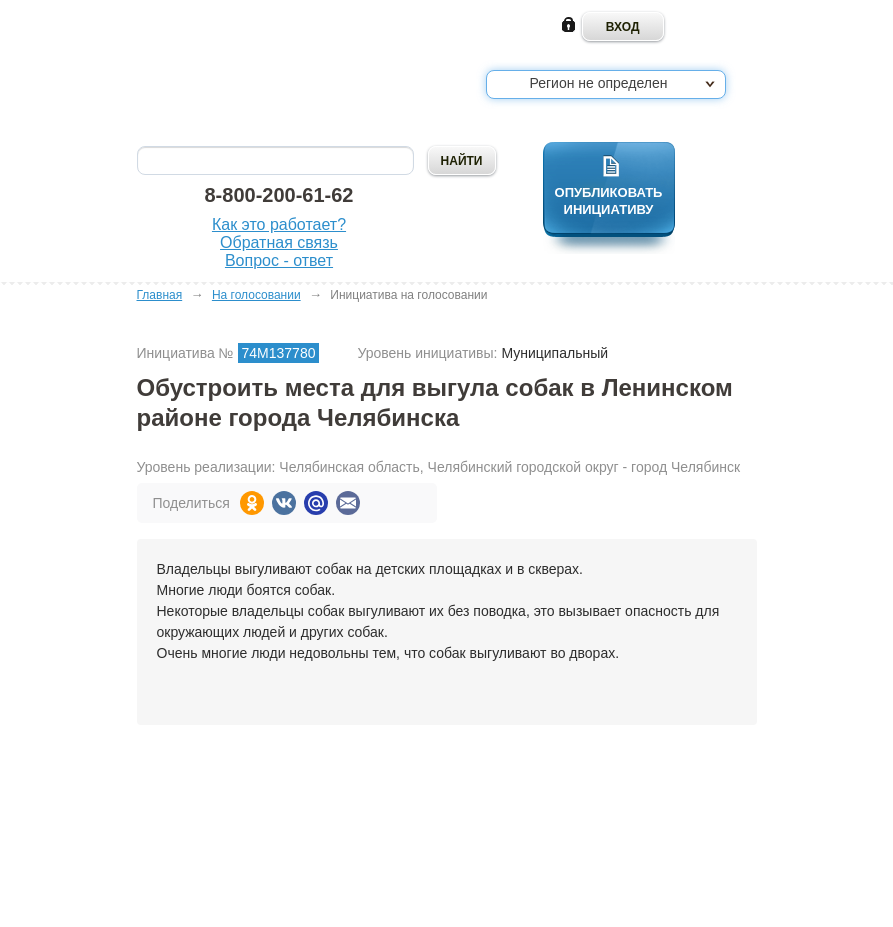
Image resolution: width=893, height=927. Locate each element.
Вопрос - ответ (279, 260)
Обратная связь (279, 242)
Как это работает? (279, 224)
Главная (160, 295)
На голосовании (256, 295)
